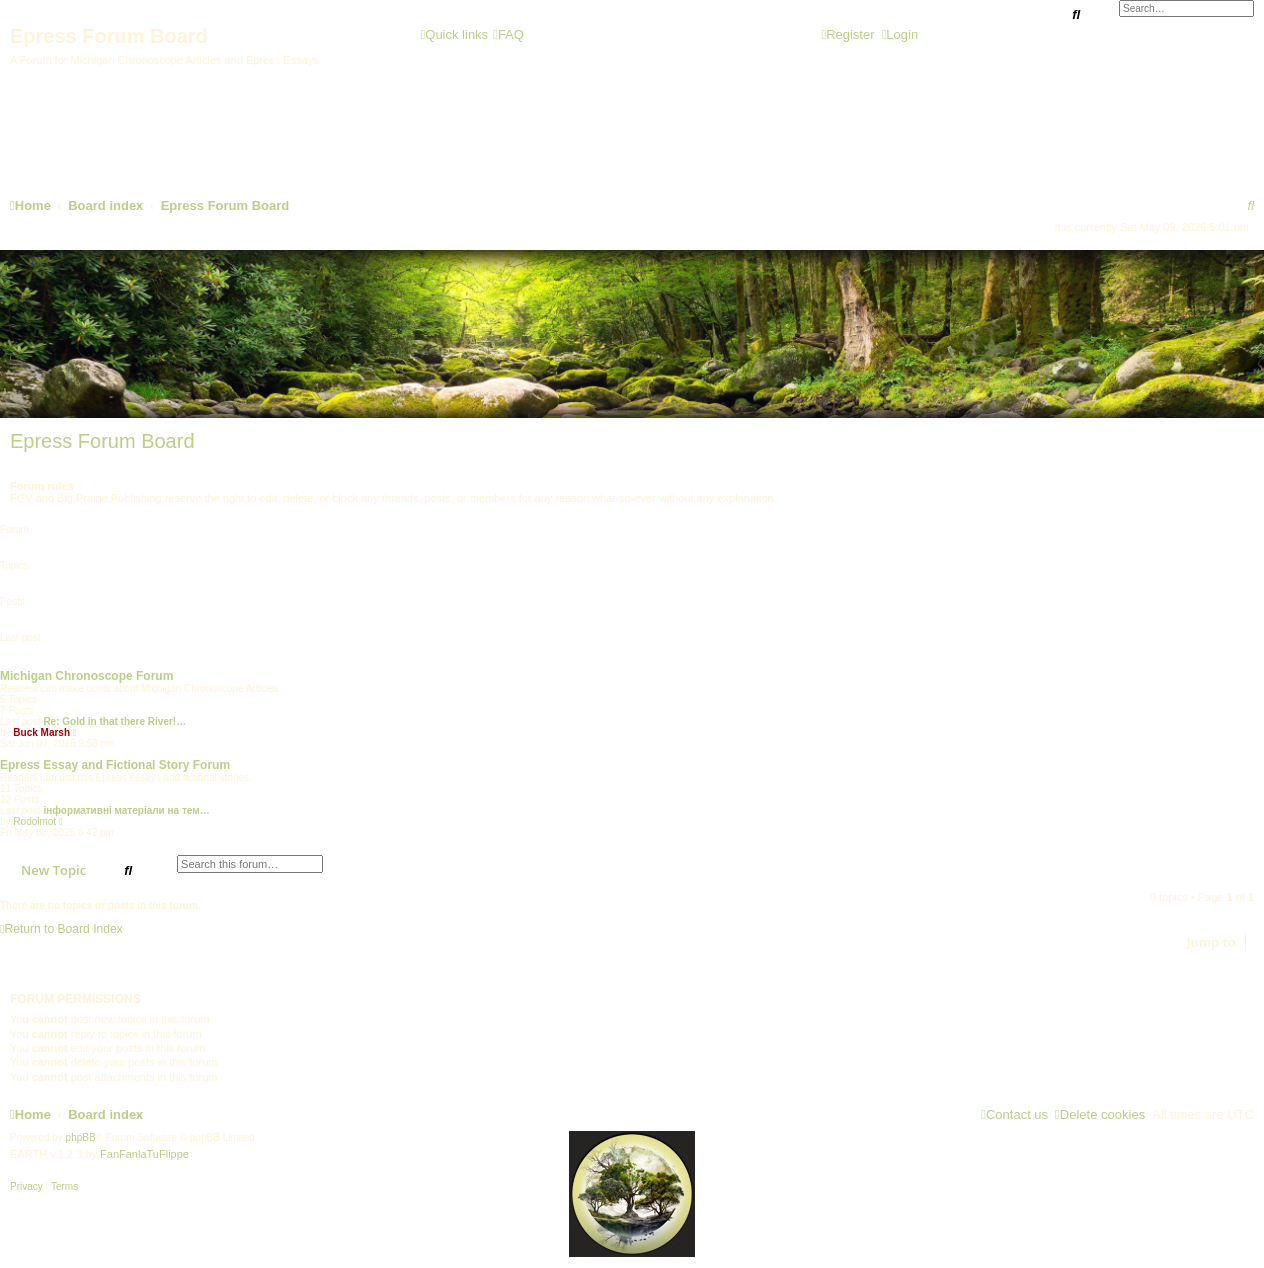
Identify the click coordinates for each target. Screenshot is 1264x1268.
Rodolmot (34, 821)
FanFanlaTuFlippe (144, 1154)
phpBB (81, 1137)
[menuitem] (508, 34)
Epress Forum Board (102, 441)
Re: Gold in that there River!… (114, 721)
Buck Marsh (41, 732)
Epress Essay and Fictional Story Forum (115, 765)
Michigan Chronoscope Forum (86, 676)
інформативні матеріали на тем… (126, 810)
